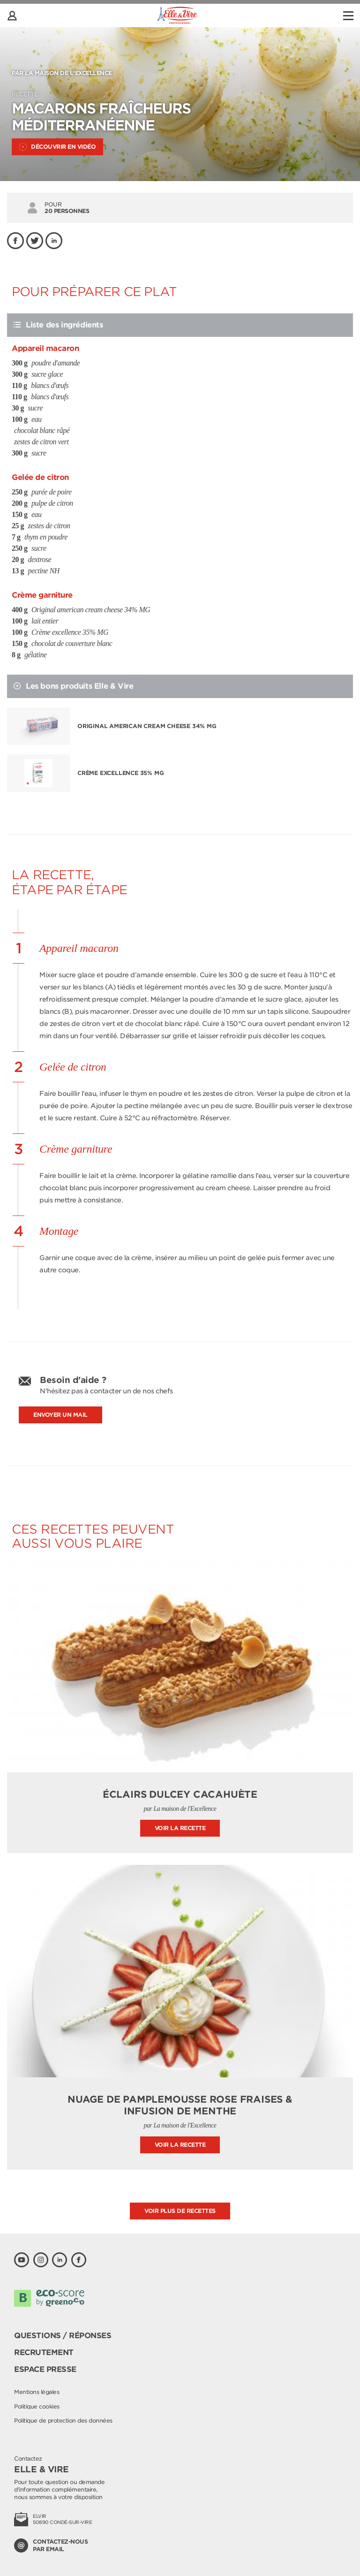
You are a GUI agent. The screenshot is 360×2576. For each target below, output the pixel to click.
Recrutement (44, 2352)
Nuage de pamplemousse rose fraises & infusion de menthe (180, 2105)
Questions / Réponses (62, 2335)
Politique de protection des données (63, 2420)
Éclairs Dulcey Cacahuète (180, 1794)
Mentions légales (36, 2391)
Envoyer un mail (60, 1414)
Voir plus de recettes (180, 2210)
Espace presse (45, 2369)
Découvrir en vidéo (57, 147)
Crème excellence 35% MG (120, 772)
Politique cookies (37, 2406)
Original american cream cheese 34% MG (147, 725)
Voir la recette (180, 1827)
